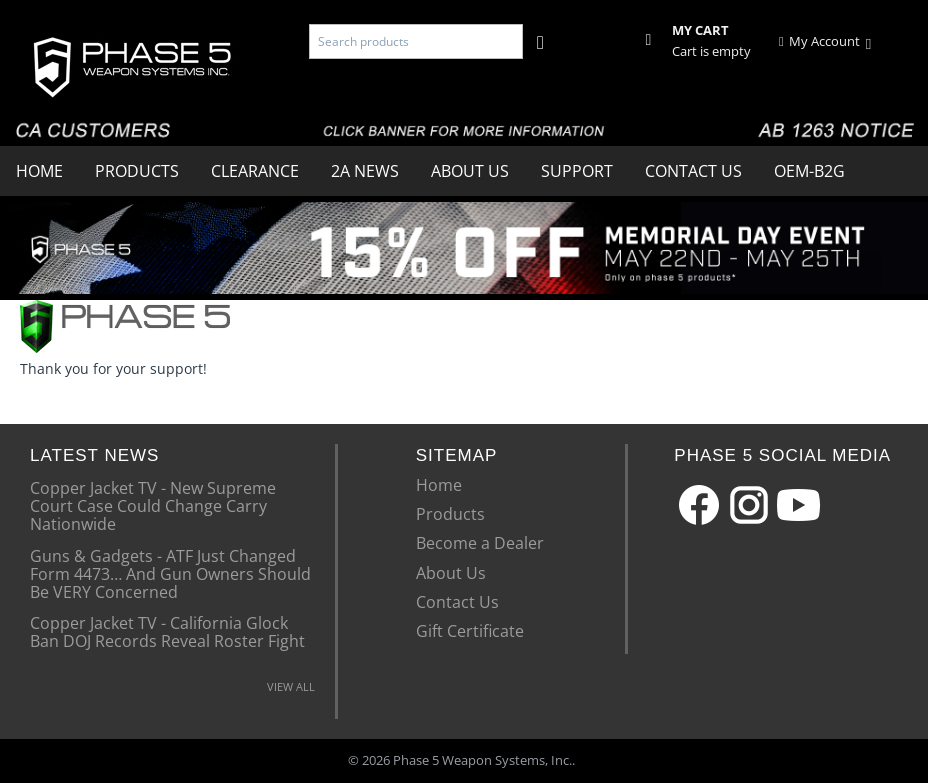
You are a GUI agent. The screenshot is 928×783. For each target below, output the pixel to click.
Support (577, 171)
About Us (470, 171)
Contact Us (693, 171)
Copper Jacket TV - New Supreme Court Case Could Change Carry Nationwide (153, 505)
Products (137, 171)
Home (39, 171)
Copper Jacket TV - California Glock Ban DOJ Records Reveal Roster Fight (167, 631)
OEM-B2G (809, 171)
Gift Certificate (470, 631)
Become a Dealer (480, 543)
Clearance (255, 171)
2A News (365, 171)
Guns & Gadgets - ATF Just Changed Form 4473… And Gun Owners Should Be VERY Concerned (170, 573)
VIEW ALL (291, 686)
